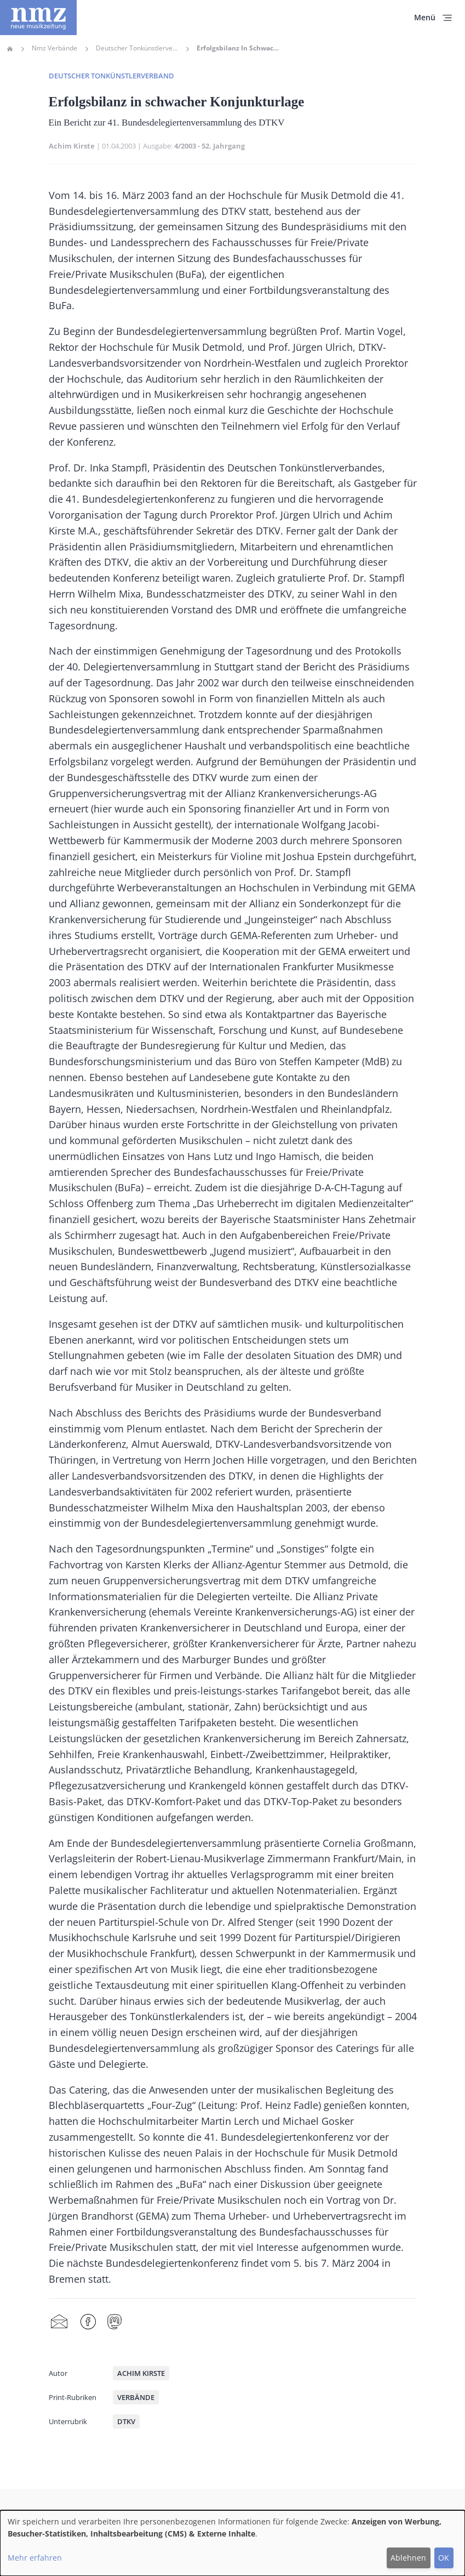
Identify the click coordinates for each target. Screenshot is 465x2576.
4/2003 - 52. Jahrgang (209, 146)
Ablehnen (408, 2557)
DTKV (126, 2421)
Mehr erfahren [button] (35, 2557)
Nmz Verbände (54, 48)
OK (443, 2557)
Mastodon (114, 2322)
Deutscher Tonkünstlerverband (137, 48)
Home (10, 49)
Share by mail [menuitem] (59, 2322)
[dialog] (232, 2543)
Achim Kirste (72, 146)
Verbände (135, 2397)
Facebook (88, 2322)
